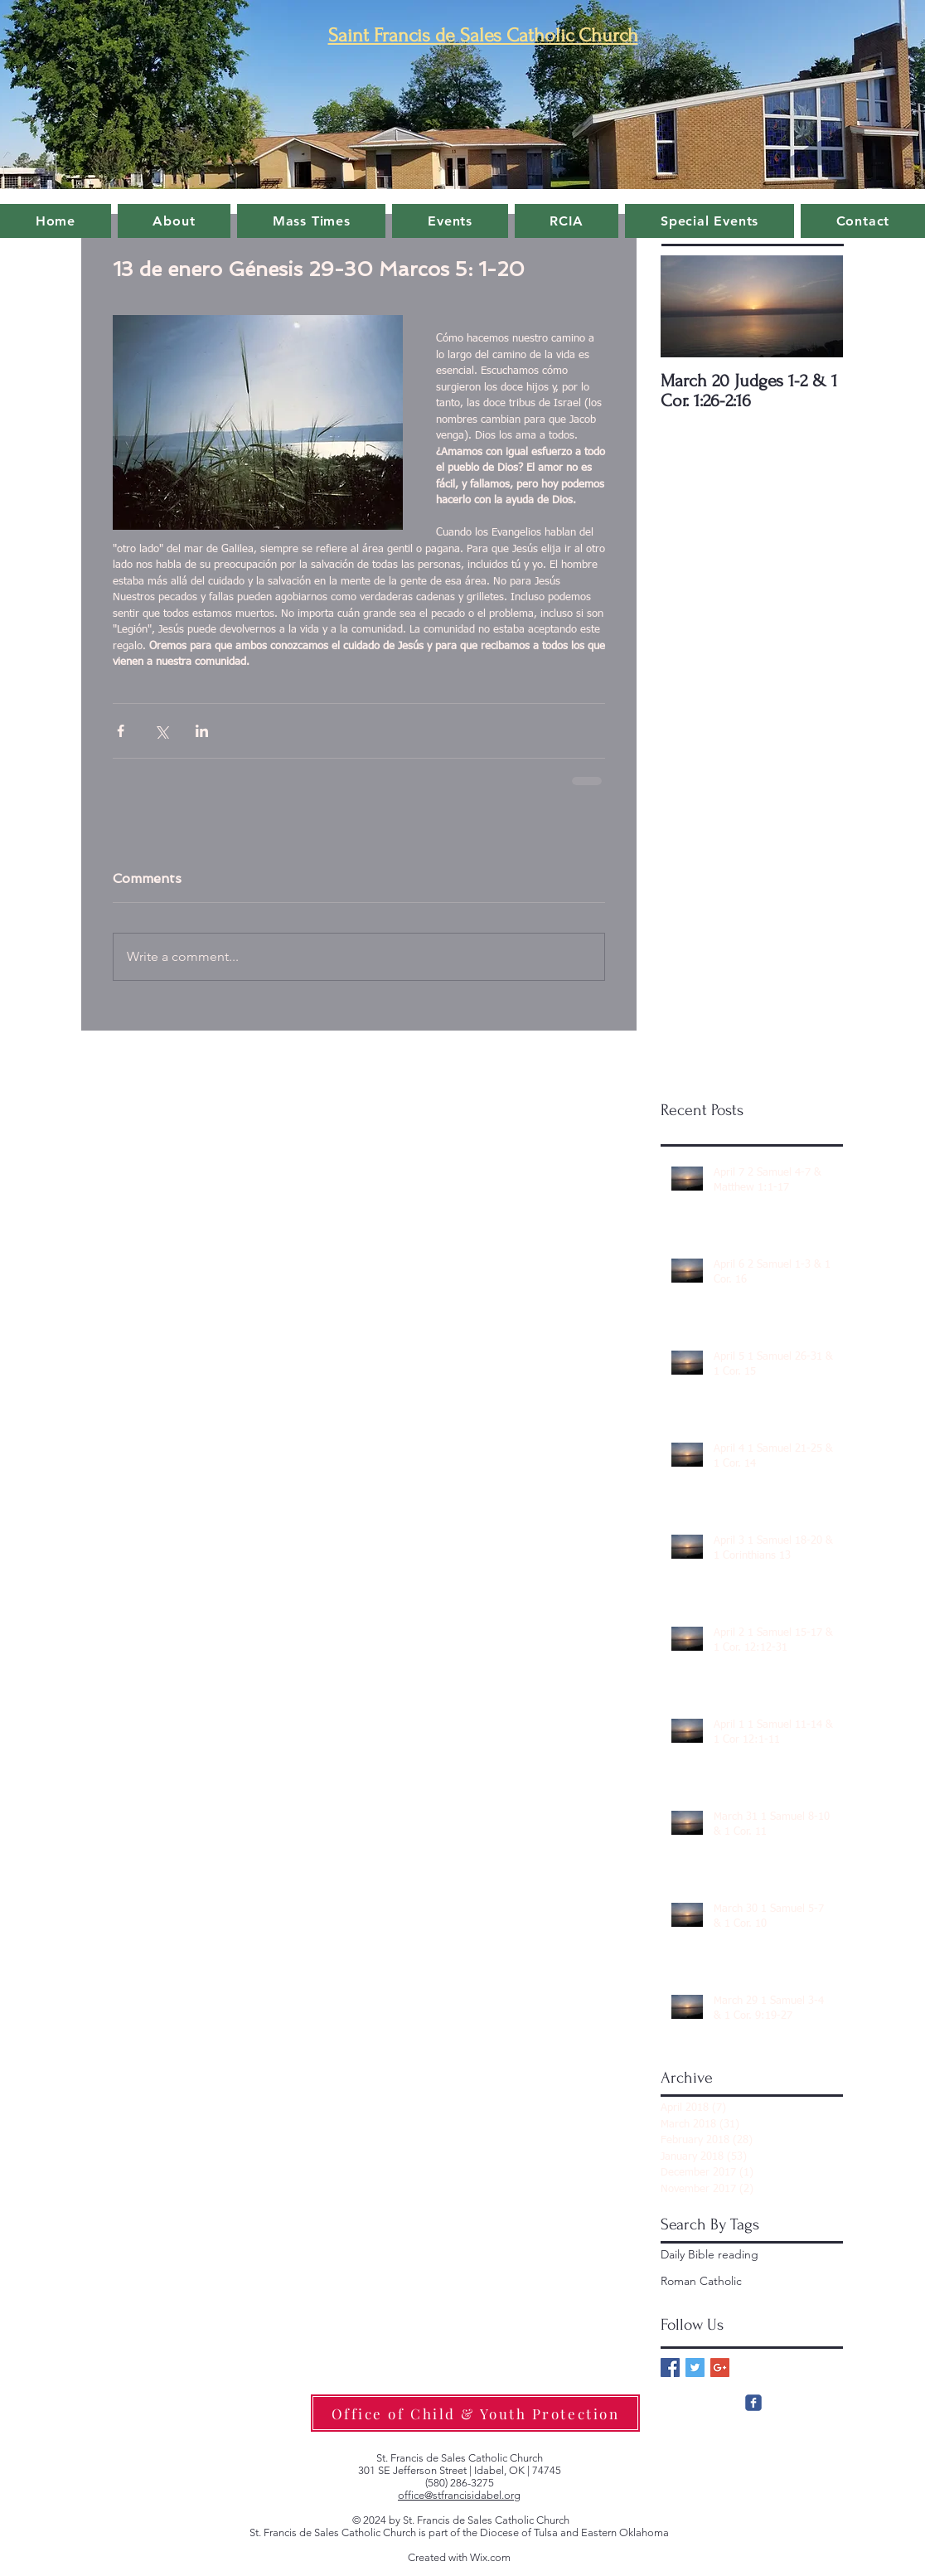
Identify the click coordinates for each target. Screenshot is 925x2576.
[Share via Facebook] (120, 731)
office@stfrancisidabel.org (459, 2495)
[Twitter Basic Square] (695, 2367)
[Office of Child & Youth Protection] (475, 2413)
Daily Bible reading (709, 2254)
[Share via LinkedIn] (202, 731)
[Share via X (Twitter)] (161, 731)
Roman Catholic (701, 2280)
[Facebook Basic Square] (670, 2367)
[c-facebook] (753, 2402)
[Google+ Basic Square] (719, 2367)
